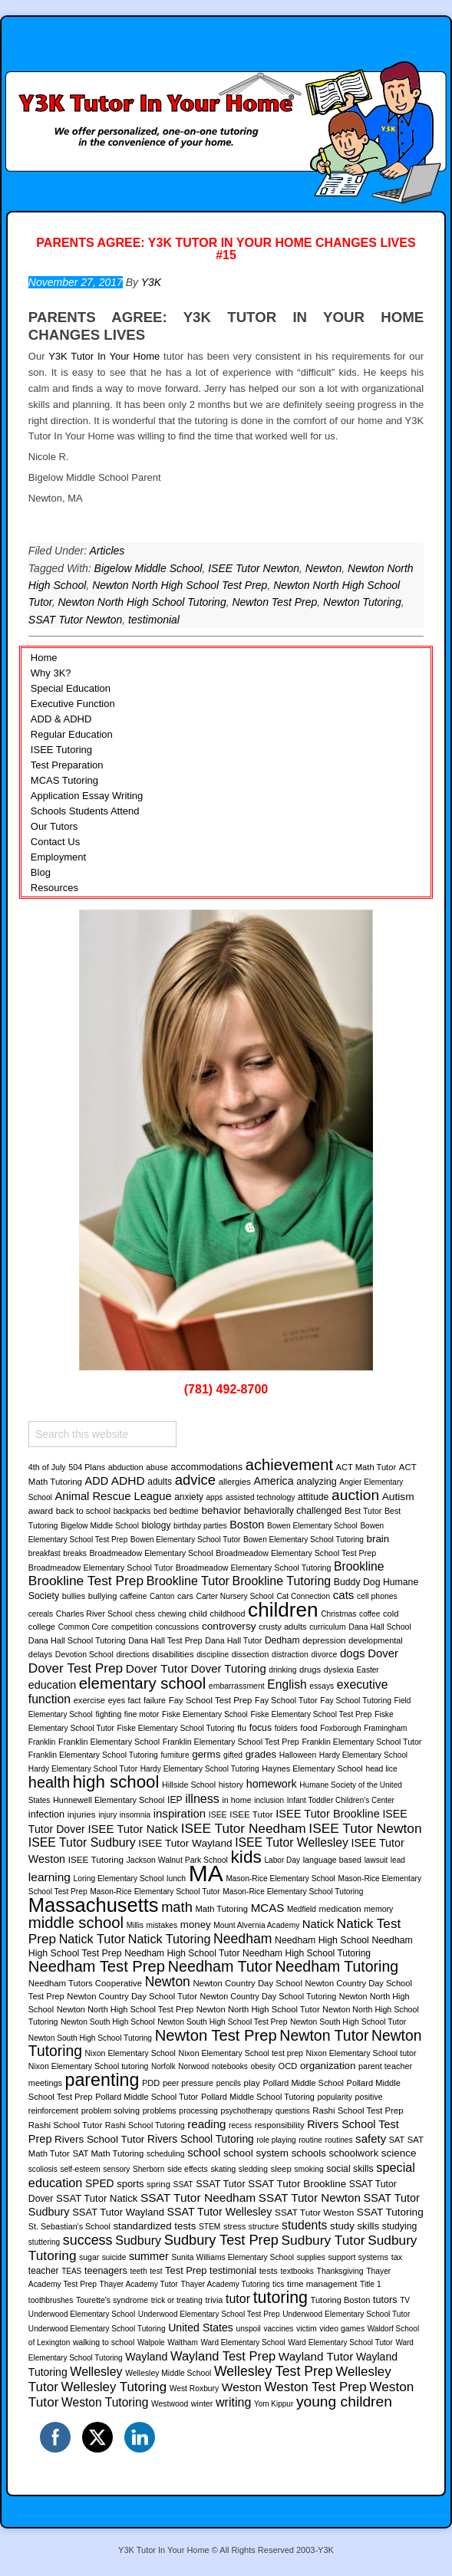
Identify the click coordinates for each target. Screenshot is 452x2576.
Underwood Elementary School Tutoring (97, 2328)
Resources (54, 887)
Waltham (182, 2342)
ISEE (218, 1815)
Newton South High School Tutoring (90, 2038)
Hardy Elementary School (363, 1755)
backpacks (132, 1511)
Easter (368, 1670)
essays (321, 1686)
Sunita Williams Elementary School (232, 2257)
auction (355, 1495)
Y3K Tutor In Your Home (104, 356)
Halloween (297, 1755)
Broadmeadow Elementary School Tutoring (254, 1567)
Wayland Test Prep (222, 2356)
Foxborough (340, 1728)
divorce (325, 1654)
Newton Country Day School (247, 1983)
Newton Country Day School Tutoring (268, 1996)
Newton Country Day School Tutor (132, 1996)
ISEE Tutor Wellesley (291, 1842)
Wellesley (96, 2371)
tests (268, 2270)
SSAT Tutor (220, 2184)
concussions (177, 1627)
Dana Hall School (379, 1626)
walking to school (103, 2342)
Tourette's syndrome (112, 2300)
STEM (209, 2226)
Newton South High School (107, 2022)
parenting (102, 2080)
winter (202, 2403)
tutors (385, 2300)
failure (155, 1700)
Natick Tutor (92, 1939)
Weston (242, 2386)
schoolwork (353, 2153)
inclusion (269, 1800)
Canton (162, 1596)
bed (160, 1511)
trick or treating (177, 2300)
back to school (83, 1510)
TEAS (71, 2271)
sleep (281, 2168)
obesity (263, 2066)
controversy (229, 1626)
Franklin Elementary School (109, 1741)
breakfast (44, 1553)
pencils (228, 2083)
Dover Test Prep (75, 1668)
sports (130, 2183)
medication (340, 1908)
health (49, 1782)
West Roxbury (194, 2388)
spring (158, 2184)
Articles (106, 550)
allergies (235, 1481)
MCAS (268, 1907)
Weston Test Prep (316, 2387)
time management (322, 2283)
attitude (313, 1497)
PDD (151, 2082)
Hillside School (189, 1784)
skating (223, 2169)
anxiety (188, 1497)
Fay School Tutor (286, 1700)
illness (202, 1798)
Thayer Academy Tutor (139, 2284)
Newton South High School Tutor (348, 2022)
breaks (75, 1553)
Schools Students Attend (85, 811)
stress (234, 2226)
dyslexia (339, 1669)
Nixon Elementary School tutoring (88, 2066)
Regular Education (72, 734)
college (41, 1626)
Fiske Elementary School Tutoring (176, 1728)
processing (198, 2111)
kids (246, 1857)
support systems (358, 2257)
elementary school (142, 1683)
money (195, 1924)
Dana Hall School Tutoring (77, 1640)
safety (370, 2138)
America (274, 1481)
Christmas (338, 1614)
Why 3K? (51, 673)
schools (309, 2153)
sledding (253, 2169)
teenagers (105, 2270)
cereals (40, 1614)
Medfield (301, 1909)
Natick (318, 1924)
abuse (157, 1467)
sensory (116, 2169)
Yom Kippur (273, 2404)
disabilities (172, 1654)
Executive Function (73, 703)
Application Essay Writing (87, 795)
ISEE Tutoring (61, 749)
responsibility (280, 2125)
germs (206, 1754)
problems (160, 2110)
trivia (214, 2300)
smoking (308, 2169)
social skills (349, 2168)
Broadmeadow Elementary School (151, 1553)
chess (145, 1614)
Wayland (146, 2357)
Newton (323, 568)
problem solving (110, 2110)
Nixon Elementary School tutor (361, 2053)
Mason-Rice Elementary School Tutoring (293, 1891)
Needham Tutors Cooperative (85, 1983)
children (283, 1609)
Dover (383, 1653)
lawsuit (376, 1860)
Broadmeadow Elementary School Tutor (100, 1567)
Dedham (282, 1640)
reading (206, 2123)
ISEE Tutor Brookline (327, 1814)
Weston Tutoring (104, 2402)
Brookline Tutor (188, 1580)
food (308, 1727)
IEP (174, 1800)
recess (240, 2125)
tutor (238, 2298)
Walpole (151, 2342)
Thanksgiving (340, 2271)
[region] (226, 1140)
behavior (221, 1510)
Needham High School (322, 1940)
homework (271, 1784)
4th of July (47, 1467)
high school (116, 1781)
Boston (246, 1524)
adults (159, 1481)
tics (278, 2284)
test (156, 2271)
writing (233, 2402)
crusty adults (282, 1626)
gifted (232, 1755)
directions (132, 1654)
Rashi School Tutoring (145, 2125)
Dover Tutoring (228, 1668)
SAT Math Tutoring (108, 2153)
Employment (58, 857)
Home (44, 657)
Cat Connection (303, 1596)
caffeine (133, 1596)
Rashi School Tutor (65, 2125)
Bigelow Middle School (148, 568)
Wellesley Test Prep (273, 2371)
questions (292, 2111)
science (399, 2153)
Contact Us (55, 841)
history (231, 1784)
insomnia (135, 1815)
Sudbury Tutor (323, 2240)
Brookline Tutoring (282, 1580)
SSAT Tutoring (390, 2212)
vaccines (278, 2328)
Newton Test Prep (274, 602)
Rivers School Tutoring (200, 2139)
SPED (99, 2183)
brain (378, 1539)
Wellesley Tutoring (114, 2387)
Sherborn (148, 2169)
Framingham (385, 1728)
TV (405, 2300)
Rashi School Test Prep (357, 2110)
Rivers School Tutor (99, 2139)
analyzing (316, 1481)
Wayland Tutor (316, 2356)
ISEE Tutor (250, 1814)
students (304, 2225)
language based (332, 1859)
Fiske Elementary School (205, 1714)
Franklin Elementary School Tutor (361, 1741)
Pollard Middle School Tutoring (258, 2096)
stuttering (44, 2242)
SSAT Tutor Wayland (118, 2212)
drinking (282, 1670)
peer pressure (188, 2082)
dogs (352, 1653)
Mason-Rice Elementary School (280, 1878)
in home (236, 1800)
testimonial (154, 620)
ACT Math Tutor (366, 1467)
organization (328, 2065)
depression (323, 1640)
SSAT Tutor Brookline (297, 2183)
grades (261, 1754)
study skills (354, 2226)
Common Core (83, 1627)
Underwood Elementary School (81, 2314)
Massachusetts (93, 1905)
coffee (369, 1614)
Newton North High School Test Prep (179, 585)
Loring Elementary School (119, 1878)
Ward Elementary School (242, 2342)
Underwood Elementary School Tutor (346, 2314)
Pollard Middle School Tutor (146, 2096)
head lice (381, 1769)
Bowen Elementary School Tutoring (303, 1539)
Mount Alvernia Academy (256, 1925)
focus (260, 1727)
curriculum (327, 1627)
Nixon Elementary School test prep (241, 2053)
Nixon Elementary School (130, 2053)
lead (398, 1860)
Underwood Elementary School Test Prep (209, 2314)
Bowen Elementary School (312, 1526)
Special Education (71, 688)
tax (397, 2257)
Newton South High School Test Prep (222, 2022)
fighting (108, 1714)
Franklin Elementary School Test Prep (231, 1741)
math (177, 1907)
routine (310, 2140)
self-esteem (80, 2169)
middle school (76, 1922)
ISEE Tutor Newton (253, 568)
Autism (398, 1496)
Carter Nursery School (235, 1596)
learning (49, 1876)
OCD (288, 2066)
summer (149, 2256)
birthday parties (200, 1526)
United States (200, 2327)
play (252, 2082)
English (286, 1684)
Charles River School (94, 1613)
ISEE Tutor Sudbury (82, 1842)
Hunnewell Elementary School (109, 1800)
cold (391, 1613)
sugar (89, 2257)
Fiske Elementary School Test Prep (310, 1714)
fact (134, 1700)
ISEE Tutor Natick (132, 1828)
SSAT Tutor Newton (75, 620)
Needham (242, 1938)
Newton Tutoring (362, 602)
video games (342, 2328)
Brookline (359, 1566)
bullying (102, 1596)
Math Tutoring (221, 1908)
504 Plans (86, 1467)
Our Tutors (54, 826)
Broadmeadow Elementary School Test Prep (296, 1553)
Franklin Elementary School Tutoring (93, 1755)
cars (185, 1596)
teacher (43, 2270)
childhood (228, 1613)
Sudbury (138, 2240)
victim (306, 2328)
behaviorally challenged (293, 1510)
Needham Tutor (220, 1966)
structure (264, 2226)
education (52, 1685)
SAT (396, 2139)
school (203, 2152)
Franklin (42, 1742)
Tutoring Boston (341, 2300)
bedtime (184, 1510)
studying (399, 2226)
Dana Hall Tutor (233, 1640)
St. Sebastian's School (69, 2226)
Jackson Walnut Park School (177, 1860)
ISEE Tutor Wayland (185, 1843)
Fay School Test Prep (210, 1700)
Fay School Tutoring (355, 1700)
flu (241, 1727)
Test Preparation (67, 765)
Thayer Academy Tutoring (225, 2284)
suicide (114, 2257)
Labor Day (282, 1860)
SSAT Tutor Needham (198, 2197)
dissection (250, 1654)
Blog (41, 872)
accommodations (206, 1467)
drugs (310, 1669)
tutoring (280, 2297)
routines (339, 2140)
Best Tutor (363, 1510)
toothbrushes (50, 2300)
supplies (311, 2257)
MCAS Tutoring (64, 780)
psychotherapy (246, 2111)
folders (286, 1728)
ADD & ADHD (61, 719)
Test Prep (185, 2270)
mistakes (162, 1925)
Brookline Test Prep (86, 1580)
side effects (187, 2169)
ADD (96, 1481)
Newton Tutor (323, 2035)
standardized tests (154, 2226)
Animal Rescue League (112, 1496)
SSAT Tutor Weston (314, 2212)
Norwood (193, 2066)
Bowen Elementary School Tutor (185, 1539)
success (88, 2240)
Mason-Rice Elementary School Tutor (155, 1891)
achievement (289, 1464)
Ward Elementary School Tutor (340, 2342)
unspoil (248, 2328)
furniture (174, 1755)
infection (46, 1814)
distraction (290, 1654)
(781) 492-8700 (226, 1389)
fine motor (142, 1714)
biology (156, 1525)
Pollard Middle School (302, 2082)
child (198, 1613)
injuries (82, 1814)
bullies (73, 1596)
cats (344, 1594)
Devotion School (84, 1654)
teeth (138, 2271)
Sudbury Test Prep (221, 2240)
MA (206, 1873)
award (40, 1510)
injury (107, 1815)
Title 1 (370, 2284)
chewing (172, 1614)
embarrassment (237, 1686)
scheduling (166, 2154)
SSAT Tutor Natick (96, 2198)
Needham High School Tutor (181, 1953)
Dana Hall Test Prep (165, 1640)
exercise (89, 1700)
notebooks (230, 2066)
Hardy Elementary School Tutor (82, 1769)
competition (132, 1627)
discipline (212, 1654)
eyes (116, 1700)
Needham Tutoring (337, 1966)
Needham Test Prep (96, 1966)
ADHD (128, 1480)
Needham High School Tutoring (306, 1953)
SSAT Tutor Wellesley (219, 2212)
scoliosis (43, 2169)
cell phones (377, 1596)
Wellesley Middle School (168, 2373)
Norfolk (163, 2066)
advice (195, 1480)
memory (378, 1908)
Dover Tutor (157, 1668)
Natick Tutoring (169, 1939)
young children (344, 2401)
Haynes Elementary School (312, 1768)
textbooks (297, 2271)
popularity (334, 2097)
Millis (135, 1925)
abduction (126, 1467)
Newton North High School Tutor (258, 2009)
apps (214, 1497)
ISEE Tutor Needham (243, 1828)
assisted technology (260, 1497)
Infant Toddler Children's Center (340, 1800)
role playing (275, 2140)
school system (256, 2153)
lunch (176, 1878)
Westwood (169, 2404)
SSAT (183, 2184)
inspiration (179, 1813)
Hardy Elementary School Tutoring (199, 1769)
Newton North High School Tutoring (142, 602)
